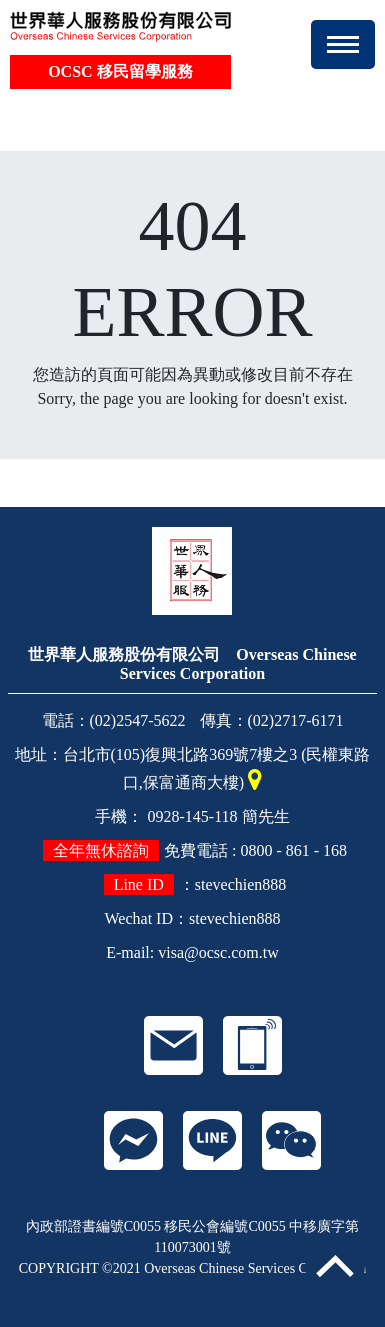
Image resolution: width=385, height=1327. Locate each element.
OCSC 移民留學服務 (120, 71)
